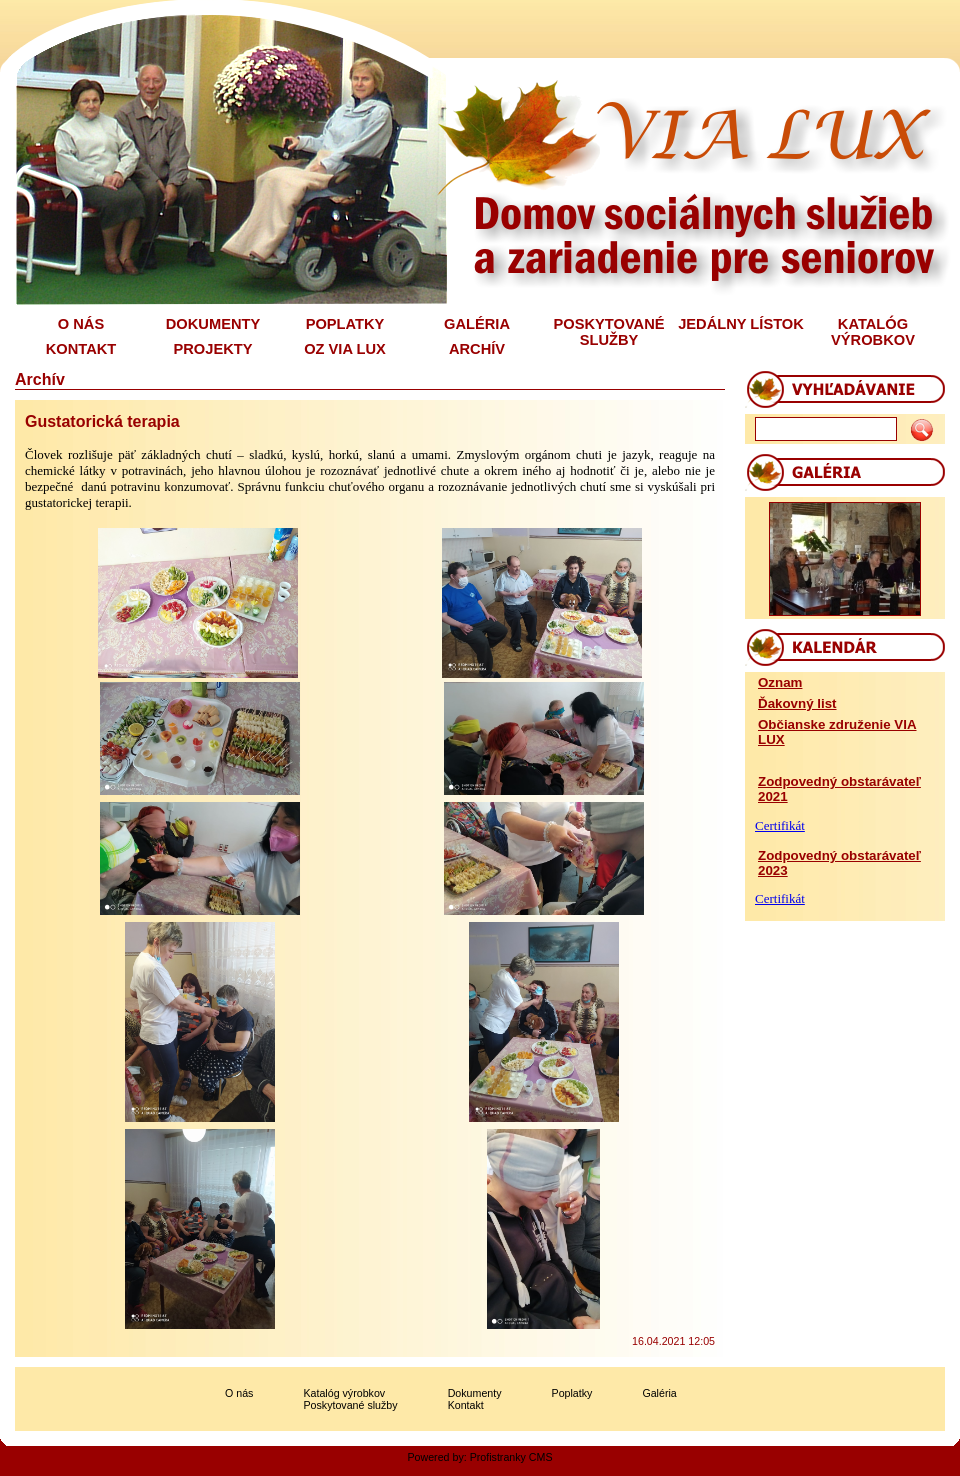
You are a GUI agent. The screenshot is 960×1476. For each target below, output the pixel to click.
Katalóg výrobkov (344, 1393)
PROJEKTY (213, 349)
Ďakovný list (797, 703)
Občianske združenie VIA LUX (837, 732)
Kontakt (466, 1405)
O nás (239, 1393)
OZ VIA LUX (345, 349)
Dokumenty (475, 1393)
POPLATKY (345, 324)
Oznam (780, 682)
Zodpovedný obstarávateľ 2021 (839, 789)
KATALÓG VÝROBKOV (873, 332)
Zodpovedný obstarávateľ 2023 (839, 863)
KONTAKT (81, 349)
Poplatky (572, 1393)
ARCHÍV (477, 349)
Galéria (659, 1393)
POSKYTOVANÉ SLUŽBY (608, 332)
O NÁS (81, 324)
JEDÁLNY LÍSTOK (741, 324)
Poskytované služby (350, 1405)
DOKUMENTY (213, 324)
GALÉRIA (477, 324)
